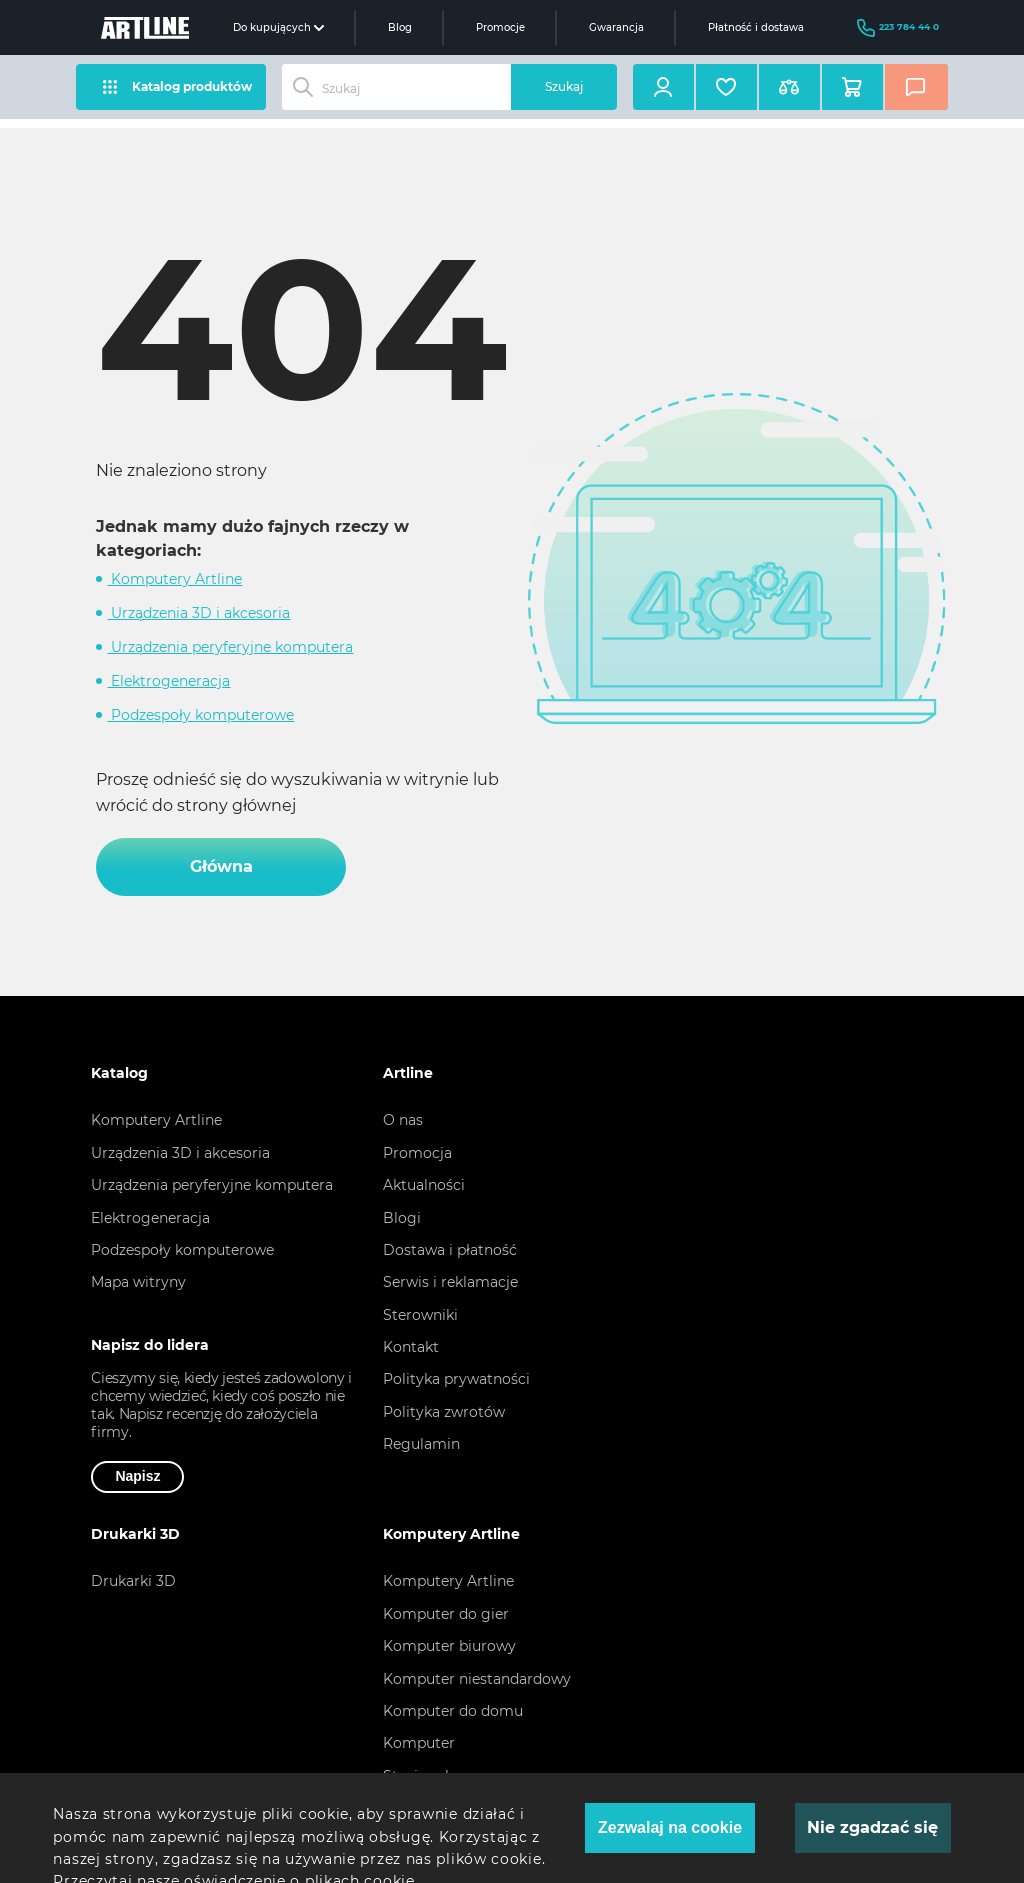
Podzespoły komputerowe (200, 715)
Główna (221, 866)
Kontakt (411, 1347)
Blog (400, 27)
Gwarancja (616, 27)
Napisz (137, 1476)
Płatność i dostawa (756, 27)
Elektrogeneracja (168, 681)
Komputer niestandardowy (477, 1679)
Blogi (402, 1218)
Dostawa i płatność (450, 1250)
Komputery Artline (174, 579)
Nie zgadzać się (872, 1827)
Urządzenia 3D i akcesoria (198, 613)
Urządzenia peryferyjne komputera (230, 647)
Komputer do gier (446, 1614)
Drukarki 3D (133, 1581)
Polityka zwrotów (444, 1412)
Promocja (417, 1153)
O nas (403, 1120)
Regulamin (421, 1444)
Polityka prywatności (456, 1379)
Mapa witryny (138, 1282)
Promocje (500, 27)
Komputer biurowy (449, 1646)
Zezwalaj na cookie (670, 1827)
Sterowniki (420, 1315)
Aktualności (424, 1185)
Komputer (419, 1743)
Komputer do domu (453, 1711)
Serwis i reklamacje (450, 1282)
